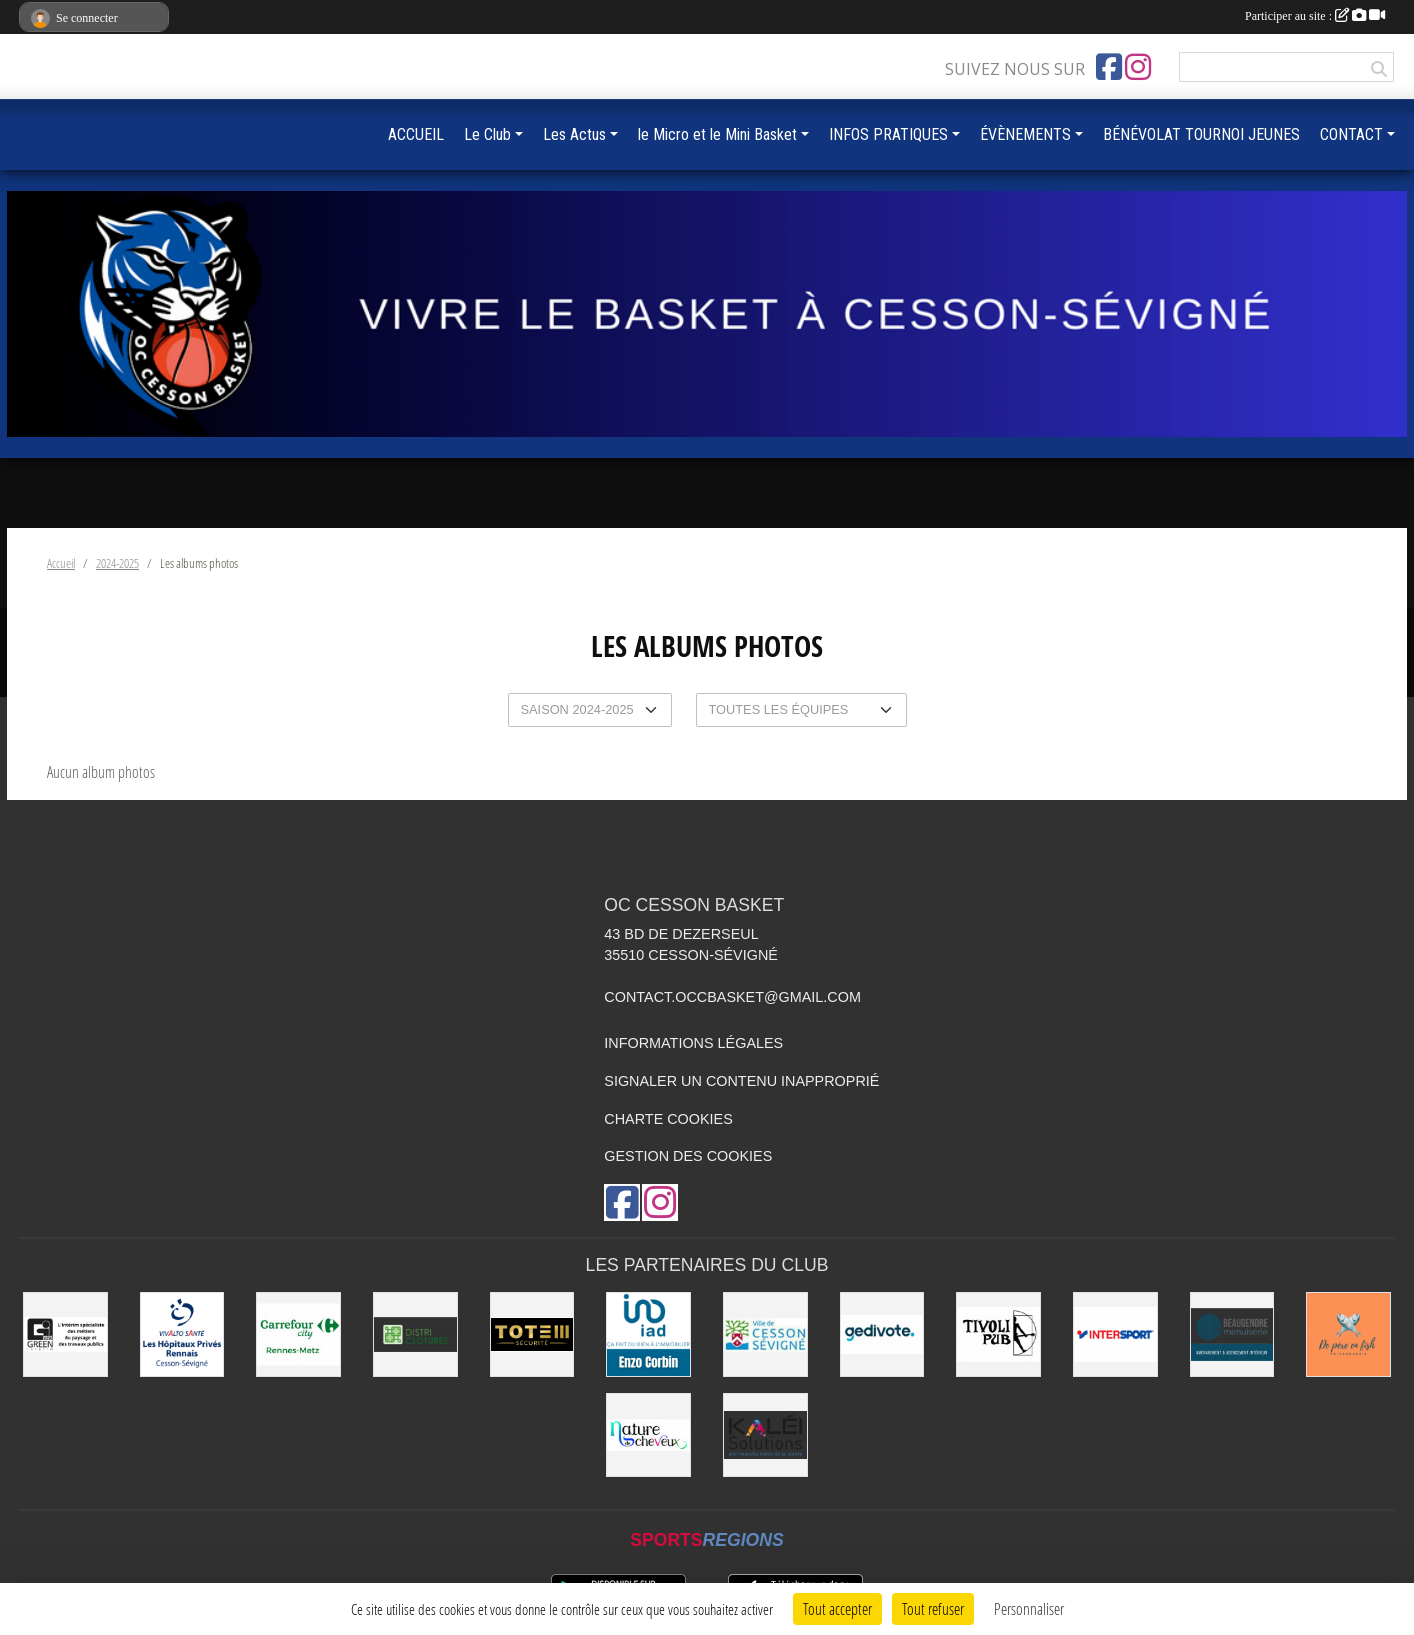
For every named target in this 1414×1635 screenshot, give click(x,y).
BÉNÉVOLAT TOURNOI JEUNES (1201, 134)
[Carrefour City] (298, 1334)
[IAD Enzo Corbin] (648, 1334)
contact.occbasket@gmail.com (732, 997)
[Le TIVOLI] (998, 1334)
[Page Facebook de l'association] (1109, 67)
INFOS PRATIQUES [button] (888, 134)
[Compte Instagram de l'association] (1138, 67)
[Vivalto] (182, 1334)
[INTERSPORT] (1115, 1334)
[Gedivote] (882, 1334)
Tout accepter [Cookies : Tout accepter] (837, 1608)
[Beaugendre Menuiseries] (1232, 1334)
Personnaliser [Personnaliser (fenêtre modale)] (1029, 1608)
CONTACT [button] (1351, 134)
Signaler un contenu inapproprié (741, 1081)
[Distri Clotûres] (415, 1334)
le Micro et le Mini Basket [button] (717, 134)
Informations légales (693, 1043)
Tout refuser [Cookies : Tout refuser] (933, 1608)
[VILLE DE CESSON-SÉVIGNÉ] (765, 1334)
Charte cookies (668, 1119)
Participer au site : (1315, 16)
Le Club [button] (487, 134)
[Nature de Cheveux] (648, 1435)
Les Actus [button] (574, 134)
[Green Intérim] (65, 1334)
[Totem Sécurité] (532, 1334)
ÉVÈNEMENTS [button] (1025, 134)
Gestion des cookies (688, 1156)
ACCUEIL (416, 134)
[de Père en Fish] (1348, 1334)
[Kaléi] (765, 1435)
